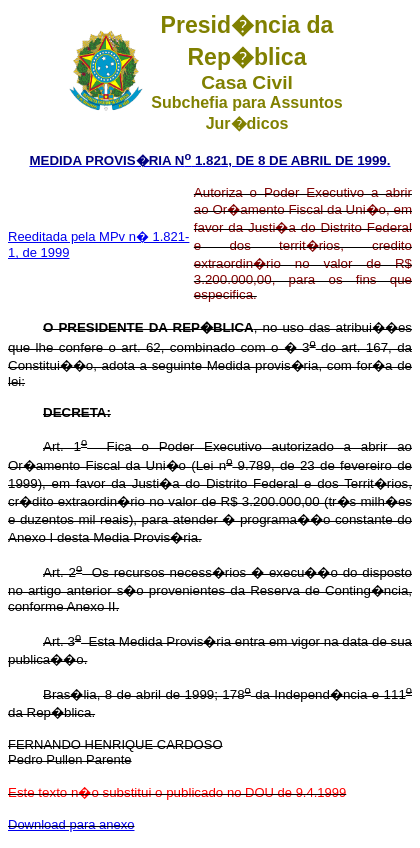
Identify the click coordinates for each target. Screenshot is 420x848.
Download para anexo (71, 824)
